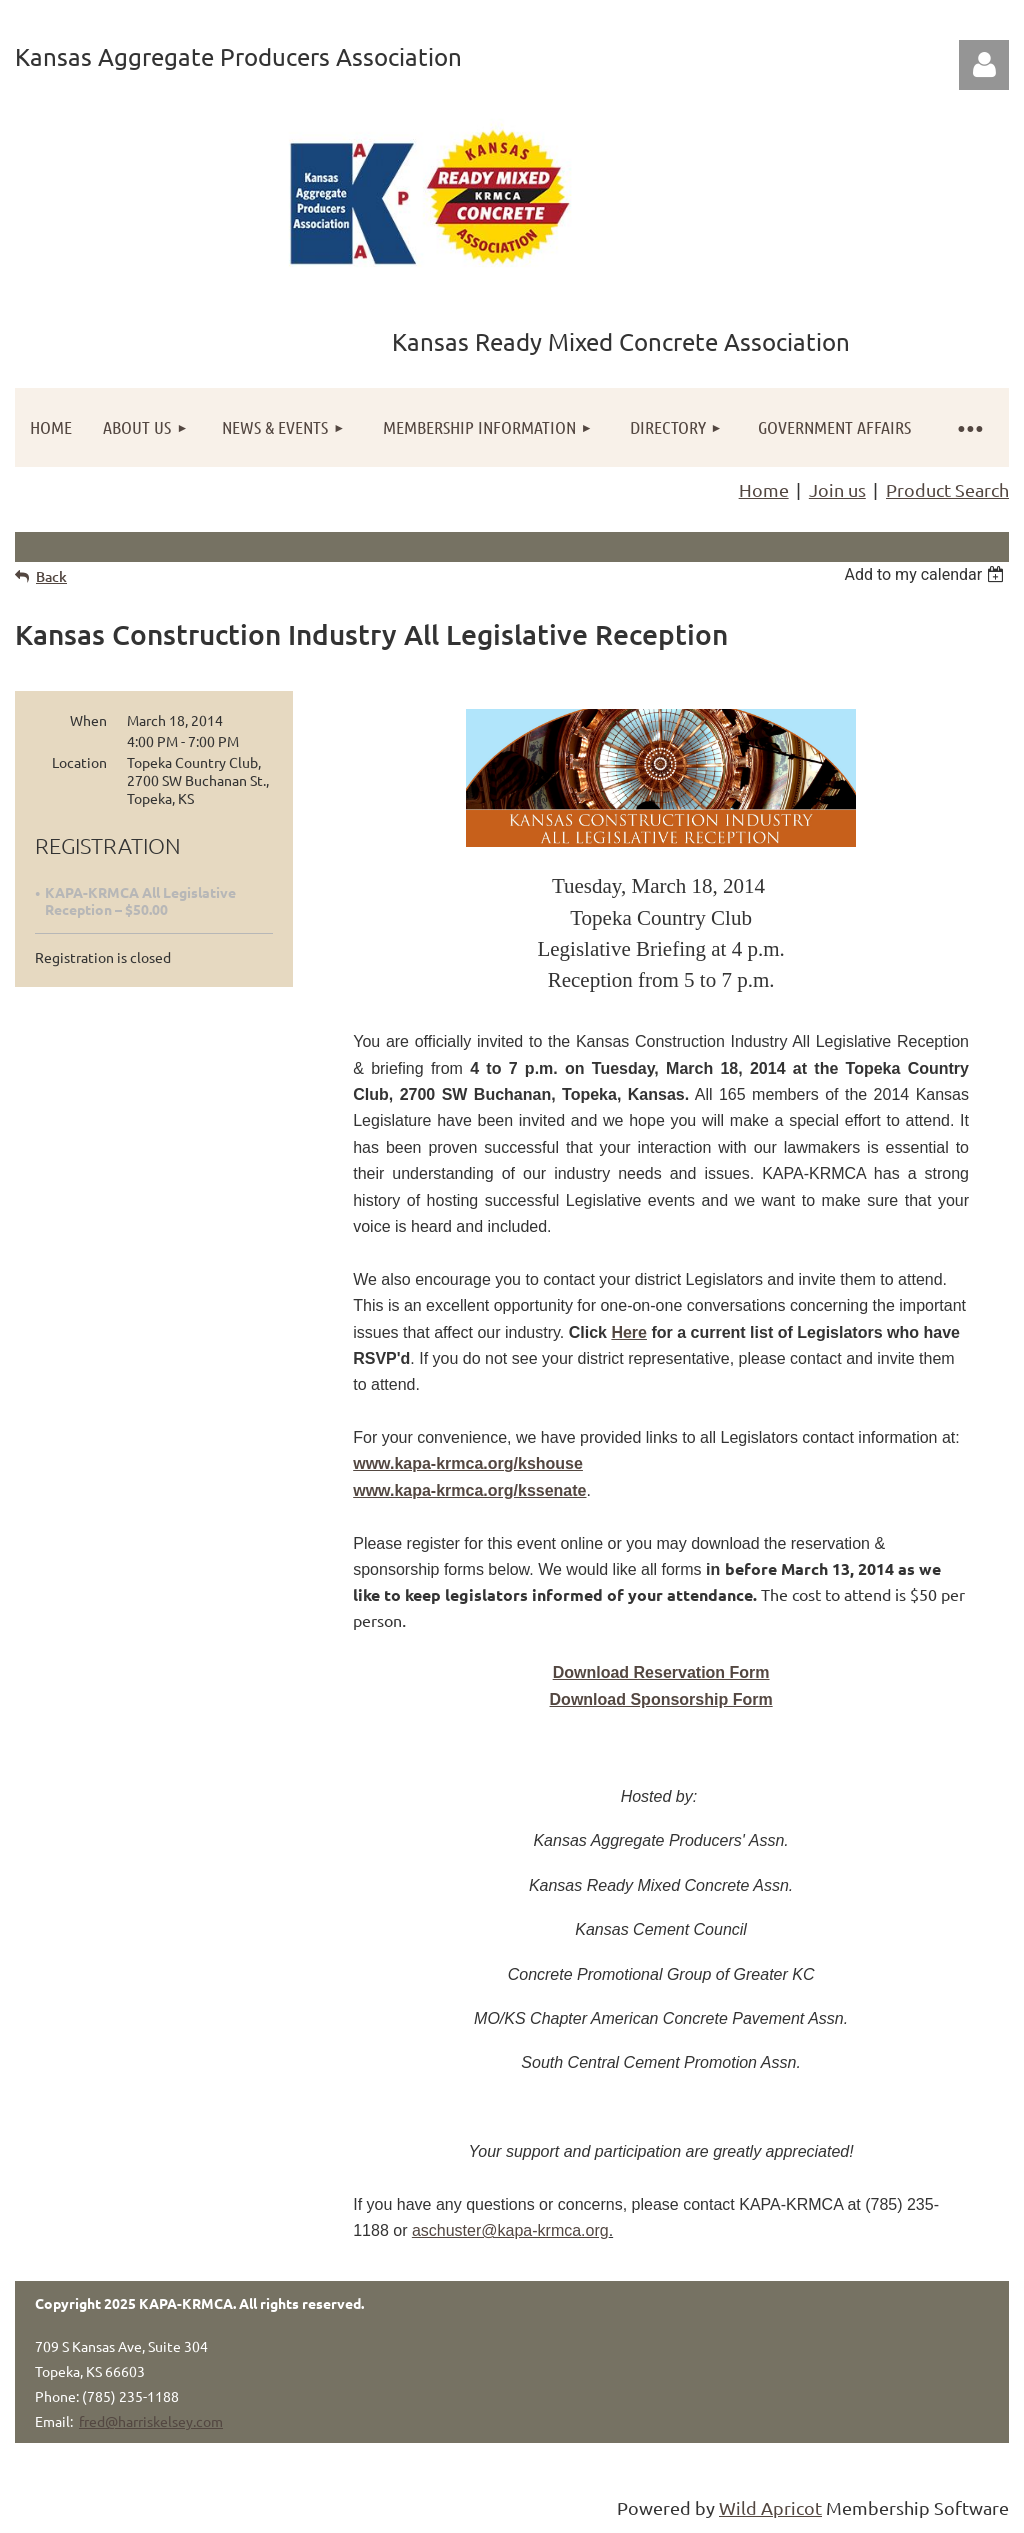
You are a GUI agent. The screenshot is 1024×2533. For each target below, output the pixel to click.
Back (51, 576)
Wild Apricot (770, 2507)
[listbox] (926, 574)
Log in (984, 65)
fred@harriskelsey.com (151, 2421)
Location (79, 762)
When (88, 720)
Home (764, 489)
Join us (837, 489)
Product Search (947, 489)
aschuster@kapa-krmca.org (510, 2230)
